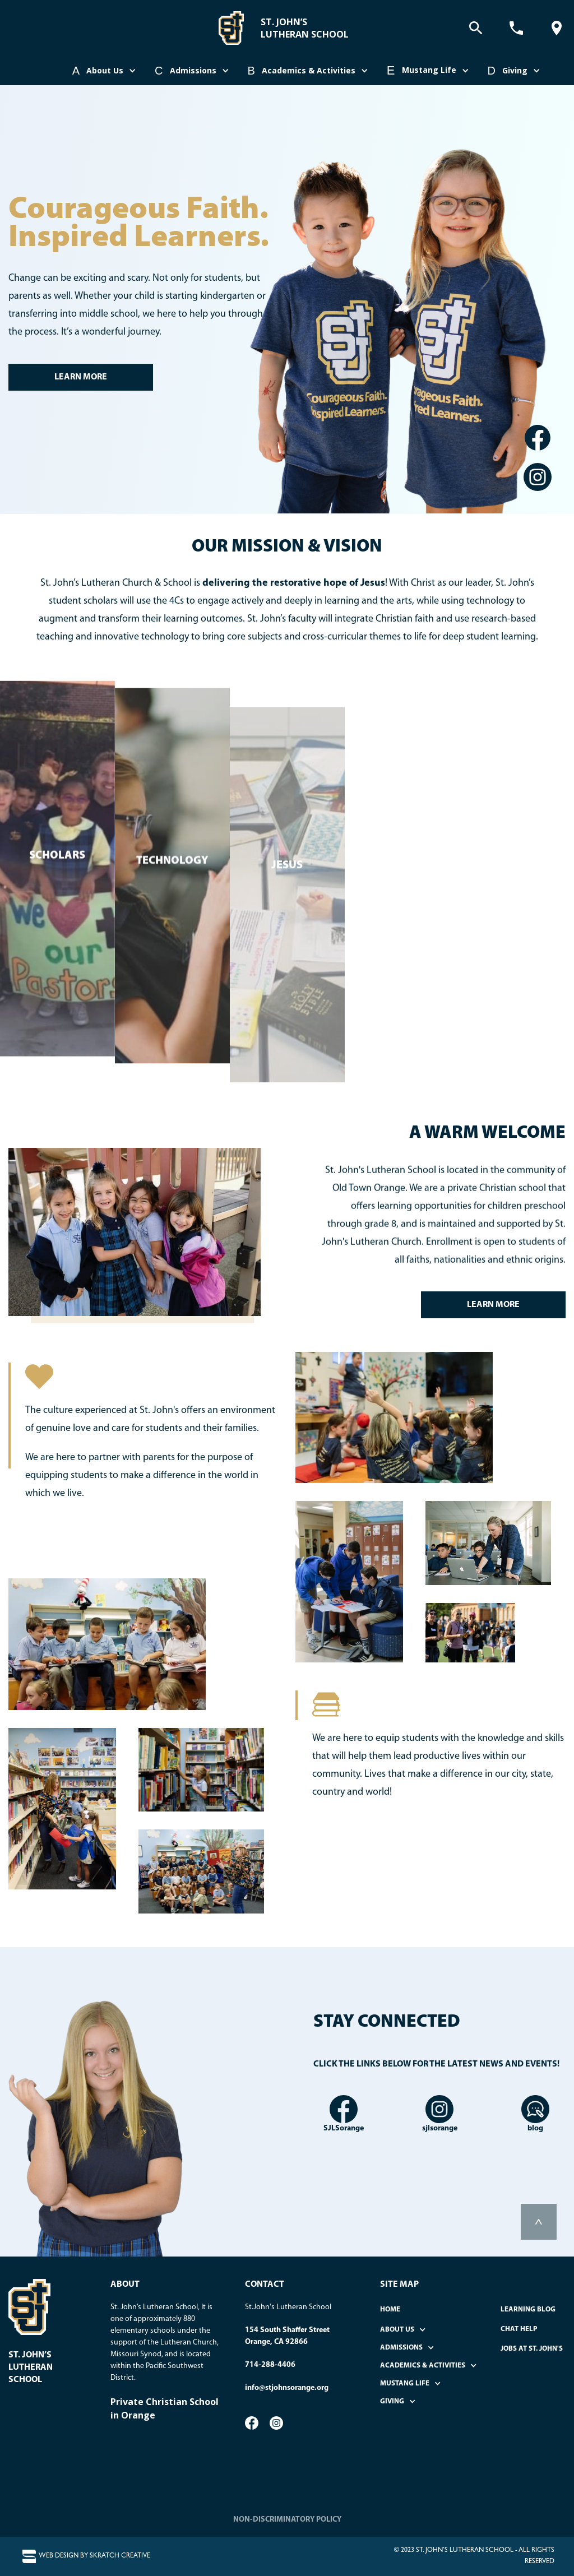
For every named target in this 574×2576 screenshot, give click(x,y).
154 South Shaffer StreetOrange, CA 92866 (287, 2336)
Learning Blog (528, 2309)
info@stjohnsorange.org (286, 2388)
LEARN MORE (80, 377)
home (390, 2309)
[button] (105, 71)
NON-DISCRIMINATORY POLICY (287, 2519)
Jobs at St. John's (532, 2348)
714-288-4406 (270, 2365)
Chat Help (519, 2329)
